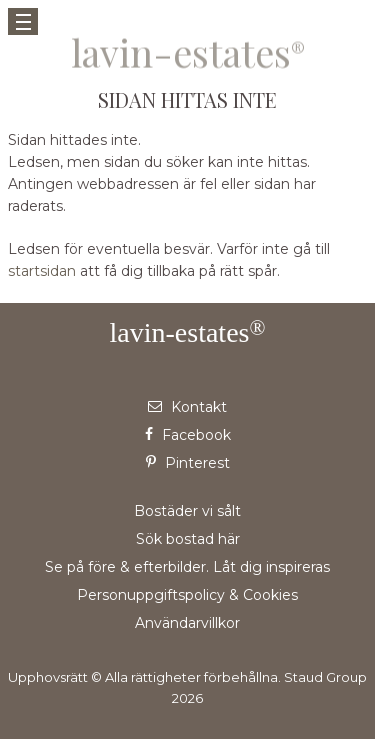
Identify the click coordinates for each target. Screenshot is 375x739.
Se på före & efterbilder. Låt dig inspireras (187, 567)
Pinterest (188, 463)
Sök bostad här (188, 539)
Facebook (188, 435)
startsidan (42, 271)
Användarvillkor (187, 623)
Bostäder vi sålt (187, 511)
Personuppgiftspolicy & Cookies (187, 595)
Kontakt (187, 407)
